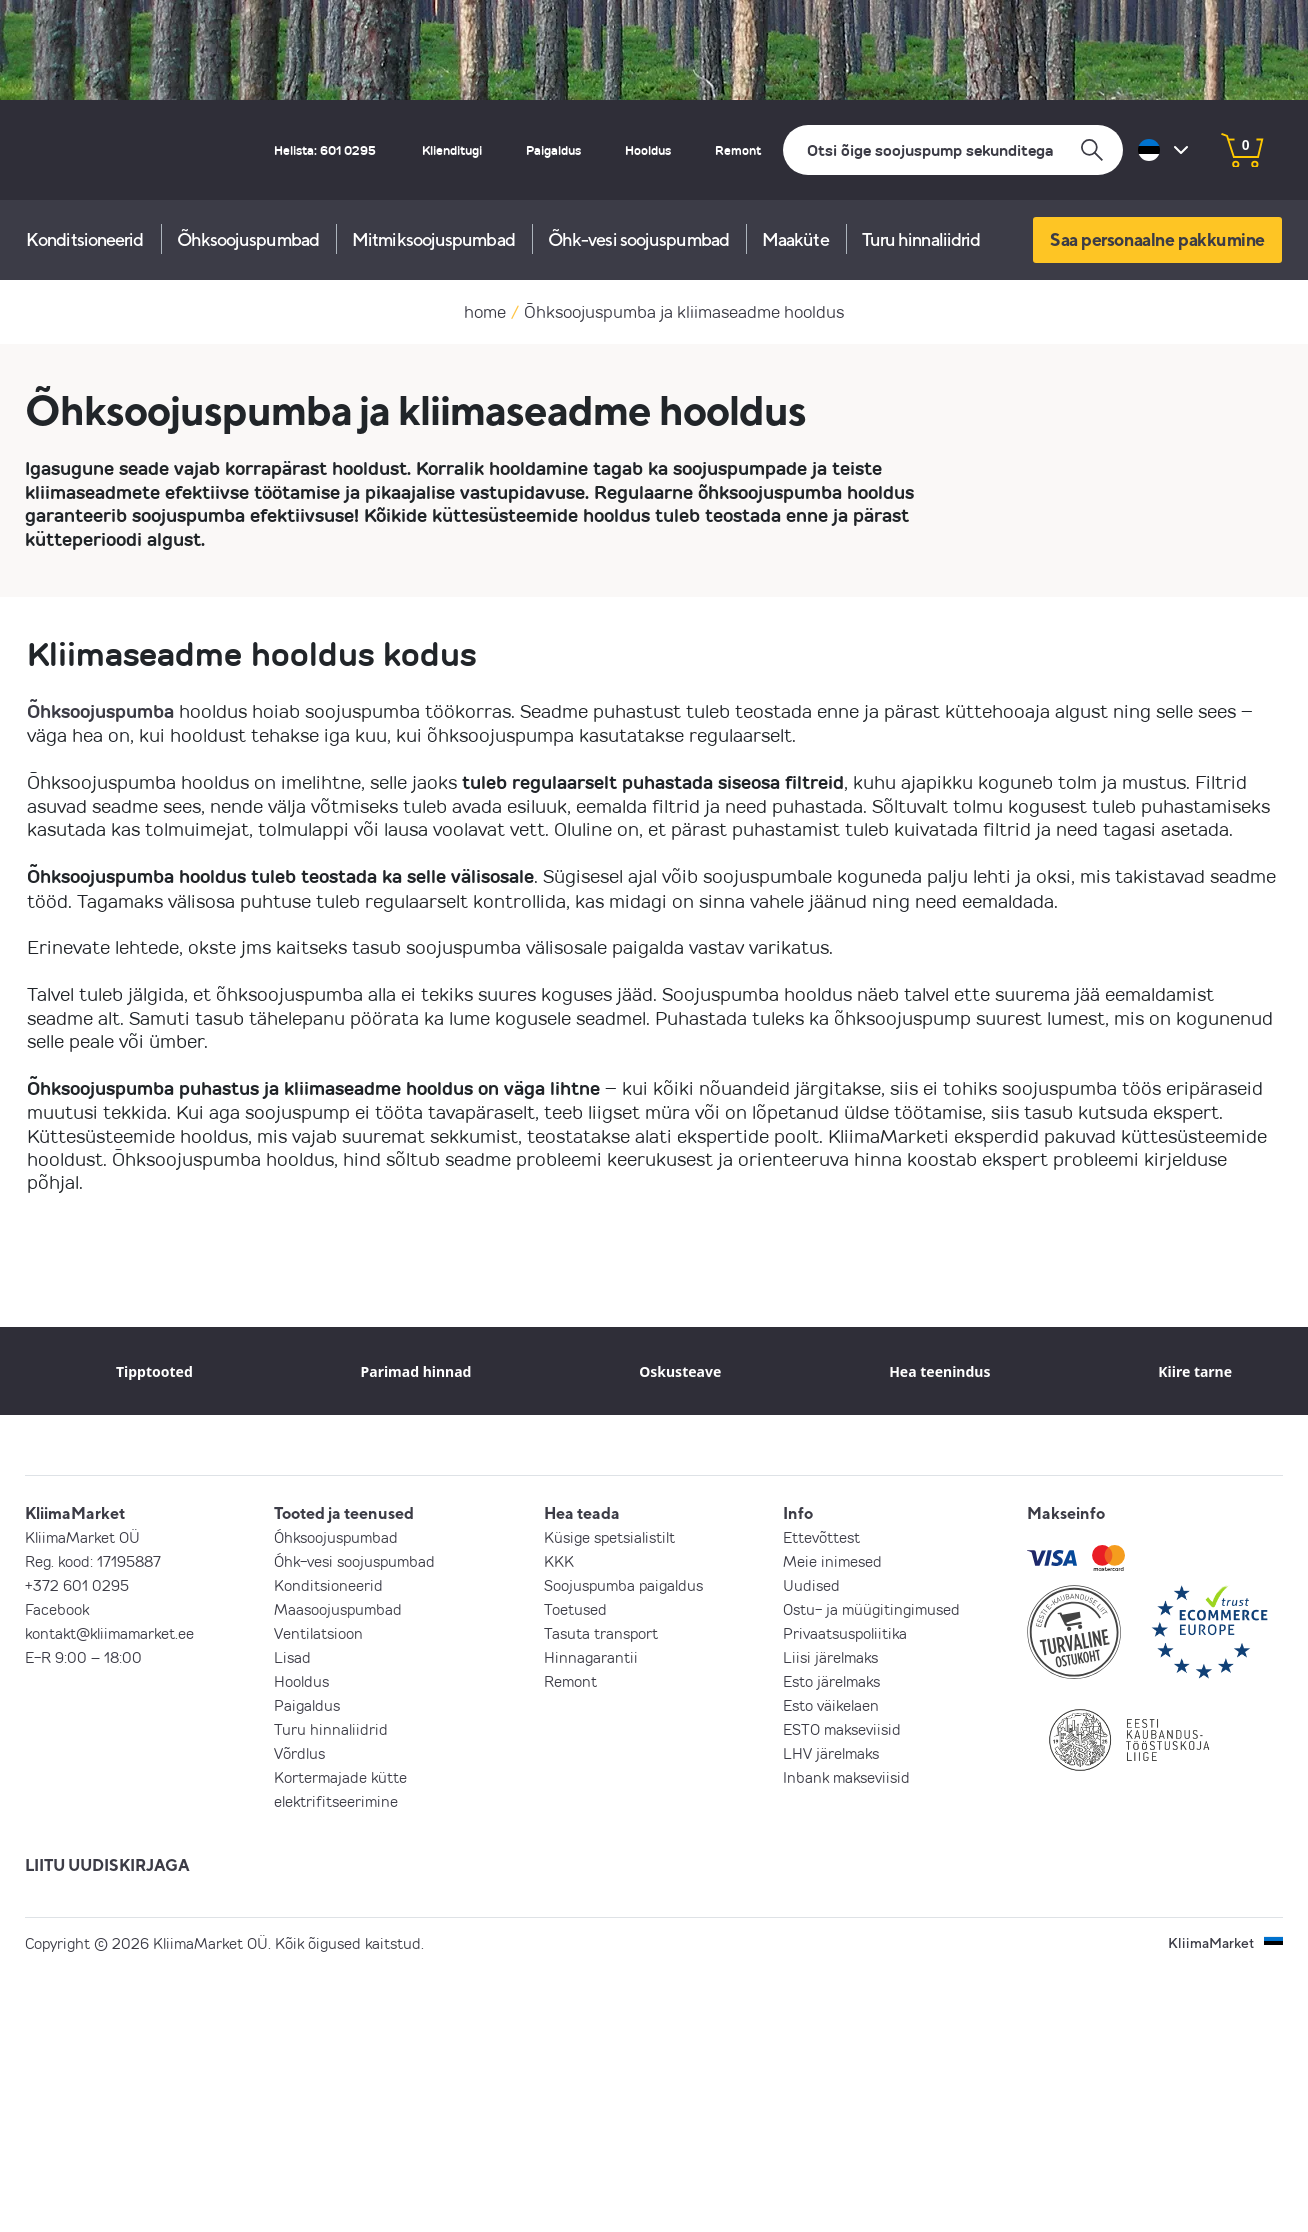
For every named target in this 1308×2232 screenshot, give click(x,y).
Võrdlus (299, 1753)
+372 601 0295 (77, 1585)
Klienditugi (452, 150)
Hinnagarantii (591, 1657)
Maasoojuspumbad (338, 1609)
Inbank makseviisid (846, 1777)
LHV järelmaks (831, 1753)
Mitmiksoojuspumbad (433, 239)
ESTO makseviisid (842, 1729)
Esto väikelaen (831, 1705)
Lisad (292, 1657)
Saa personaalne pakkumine (1157, 239)
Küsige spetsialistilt (609, 1537)
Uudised (811, 1585)
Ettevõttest (821, 1537)
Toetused (575, 1609)
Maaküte (795, 239)
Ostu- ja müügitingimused (871, 1609)
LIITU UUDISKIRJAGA (107, 1865)
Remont (738, 150)
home (485, 311)
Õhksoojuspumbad (248, 239)
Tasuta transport (601, 1633)
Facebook (57, 1609)
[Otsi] (953, 150)
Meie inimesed (832, 1561)
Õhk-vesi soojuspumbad (638, 239)
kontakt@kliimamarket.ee (109, 1633)
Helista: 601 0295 (325, 150)
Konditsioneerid (85, 239)
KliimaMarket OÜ (82, 1537)
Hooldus (648, 150)
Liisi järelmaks (830, 1657)
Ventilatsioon (318, 1633)
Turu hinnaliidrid (921, 239)
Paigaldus (553, 150)
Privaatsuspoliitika (845, 1633)
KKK (559, 1561)
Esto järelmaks (831, 1681)
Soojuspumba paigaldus (623, 1585)
